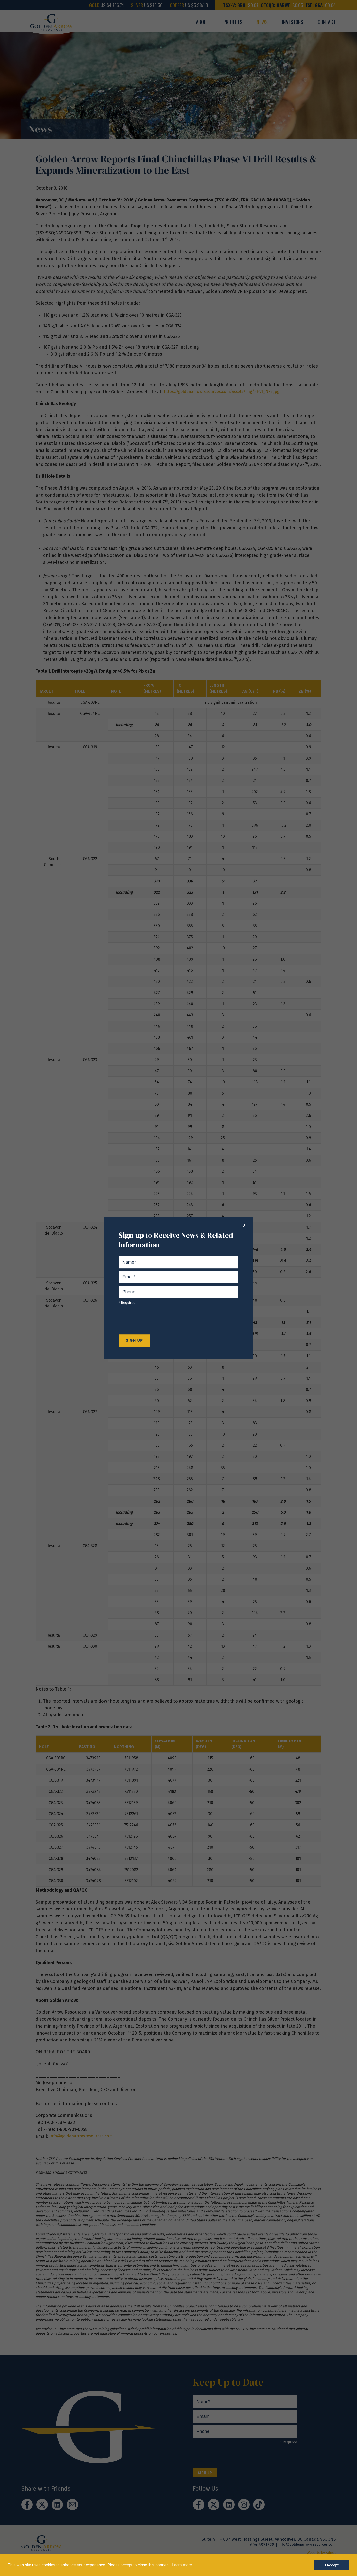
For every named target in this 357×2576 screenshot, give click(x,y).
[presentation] (156, 1321)
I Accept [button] (331, 2565)
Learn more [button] (182, 2565)
